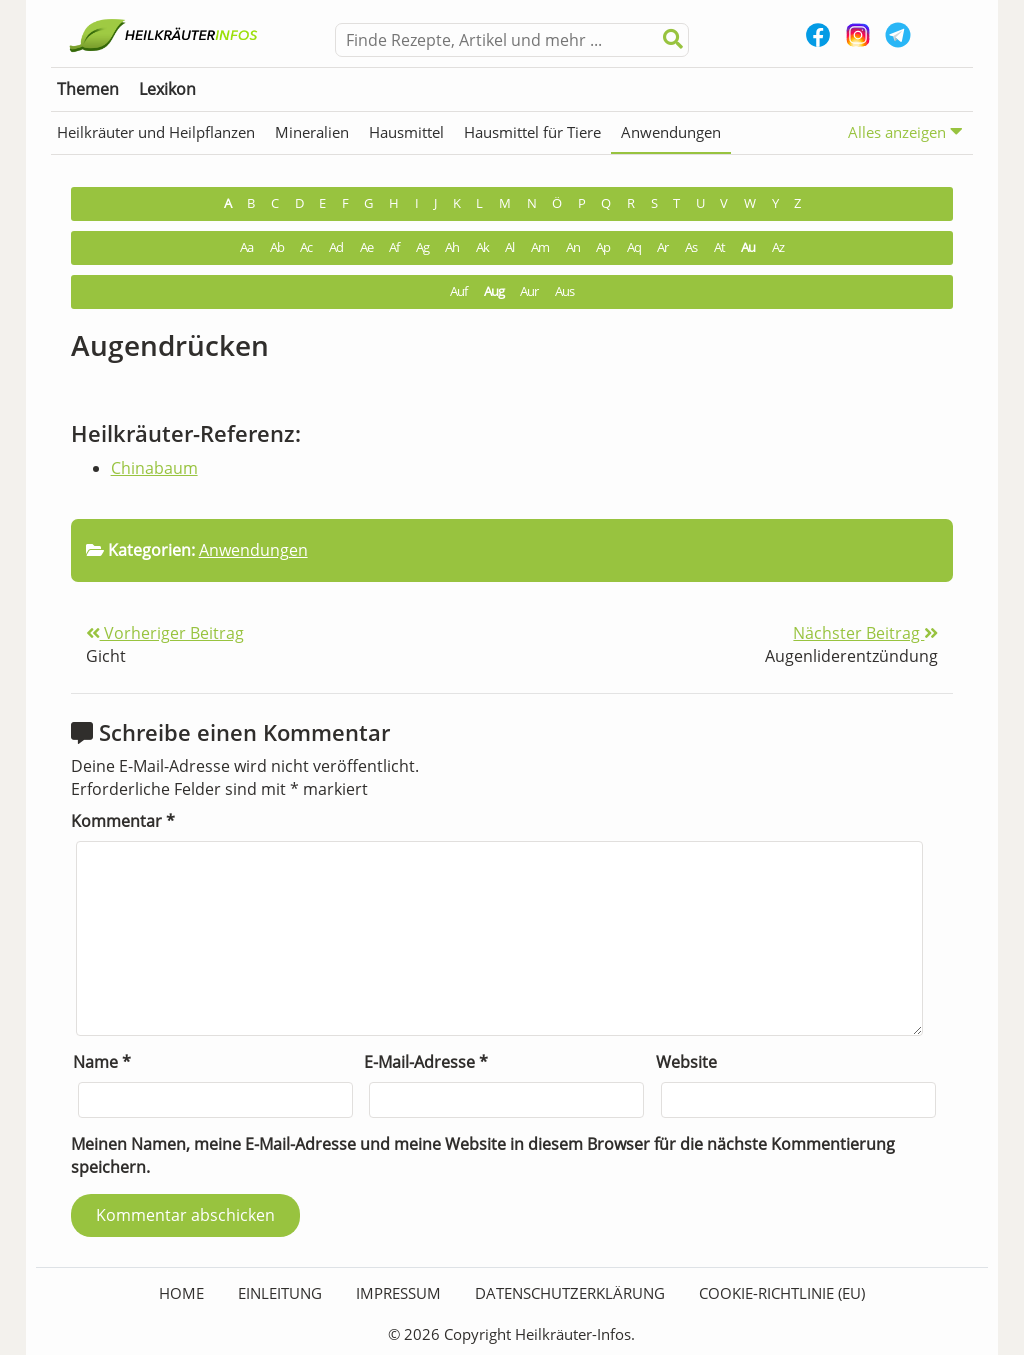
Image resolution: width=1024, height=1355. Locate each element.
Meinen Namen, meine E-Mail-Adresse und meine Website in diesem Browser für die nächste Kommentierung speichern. (483, 1155)
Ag (422, 247)
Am (540, 247)
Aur (529, 291)
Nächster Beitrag (865, 633)
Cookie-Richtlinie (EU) (782, 1293)
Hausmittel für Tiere (532, 132)
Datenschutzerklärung (570, 1293)
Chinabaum (154, 468)
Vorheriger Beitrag (165, 633)
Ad (336, 247)
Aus (564, 291)
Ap (603, 247)
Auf (458, 291)
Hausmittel (406, 132)
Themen (88, 89)
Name (102, 1062)
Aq (634, 247)
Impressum (398, 1293)
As (691, 247)
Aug (494, 291)
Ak (482, 247)
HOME (181, 1293)
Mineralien (312, 132)
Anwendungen (671, 132)
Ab (277, 247)
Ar (662, 247)
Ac (306, 247)
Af (394, 247)
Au (748, 247)
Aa (246, 247)
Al (509, 247)
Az (778, 247)
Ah (452, 247)
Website (686, 1062)
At (719, 247)
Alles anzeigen (905, 131)
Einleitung (280, 1293)
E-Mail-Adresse (426, 1062)
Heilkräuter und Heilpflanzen (156, 132)
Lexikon (167, 89)
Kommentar (123, 821)
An (573, 247)
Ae (366, 247)
